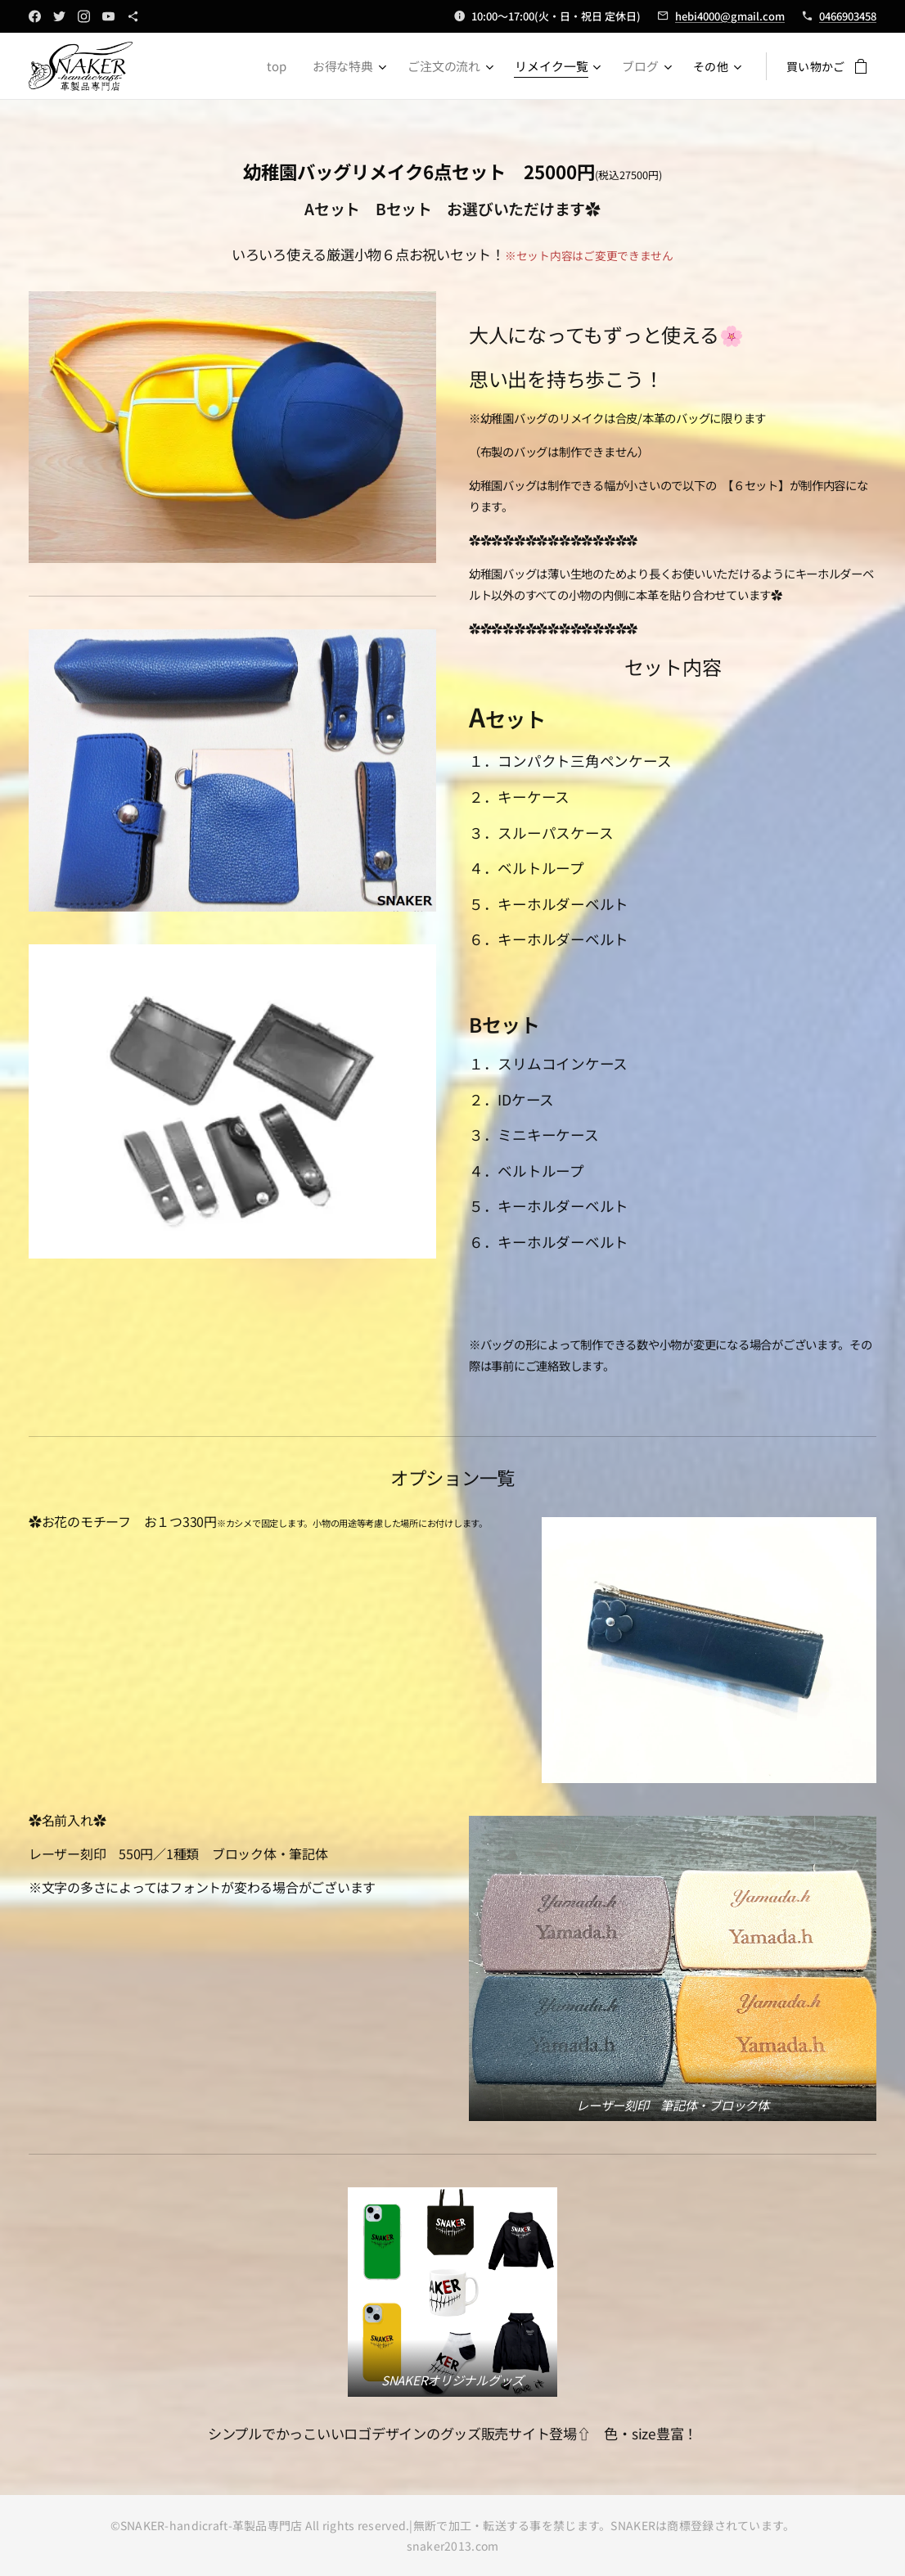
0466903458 (847, 16)
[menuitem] (290, 66)
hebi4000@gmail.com (730, 16)
